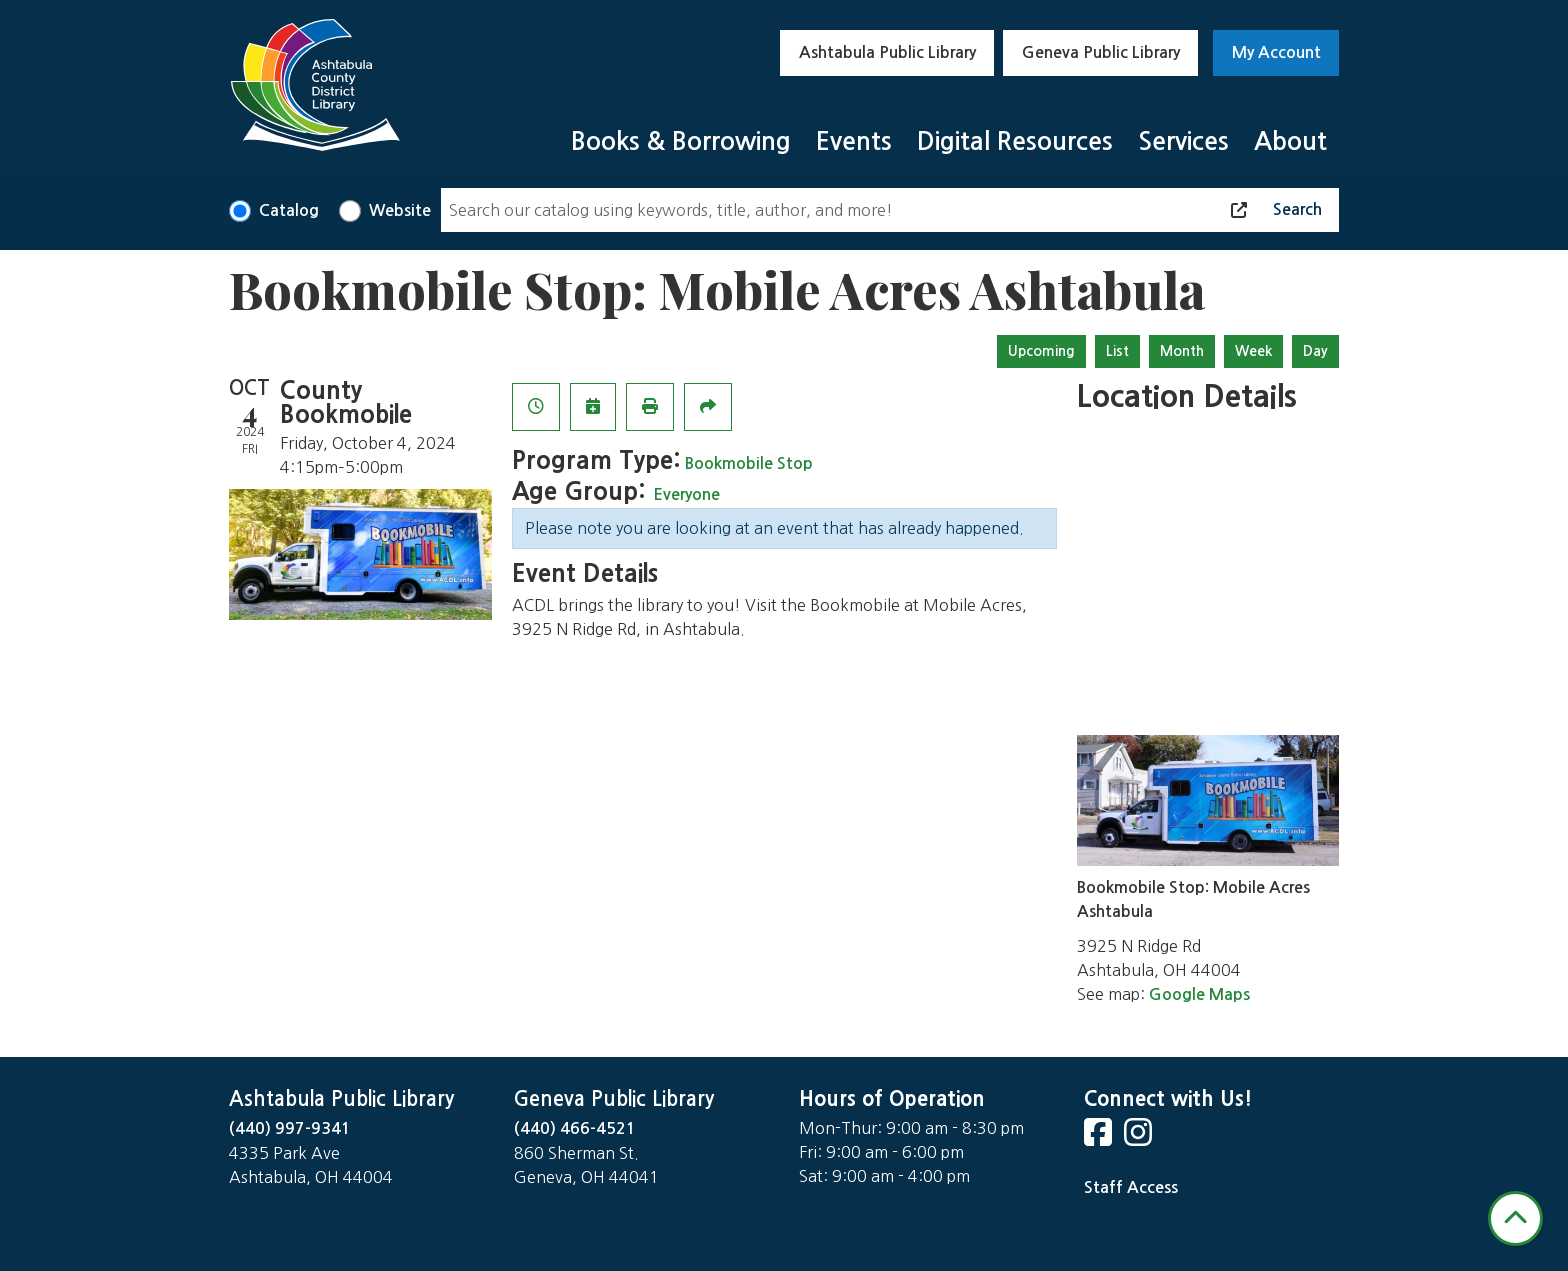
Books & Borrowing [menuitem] (681, 141)
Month (1182, 351)
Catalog (289, 210)
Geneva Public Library (1101, 52)
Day (1315, 351)
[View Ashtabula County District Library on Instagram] (1140, 1138)
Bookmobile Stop (749, 463)
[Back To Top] (1515, 1218)
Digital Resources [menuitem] (1015, 141)
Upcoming (1041, 351)
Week (1253, 351)
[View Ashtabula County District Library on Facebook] (1100, 1138)
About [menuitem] (1290, 141)
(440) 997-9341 (290, 1128)
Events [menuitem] (854, 141)
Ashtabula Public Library (887, 52)
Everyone (686, 494)
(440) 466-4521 (575, 1128)
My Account (1276, 52)
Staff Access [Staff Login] (1131, 1187)
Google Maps (1199, 994)
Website (400, 210)
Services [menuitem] (1183, 141)
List (1117, 351)
